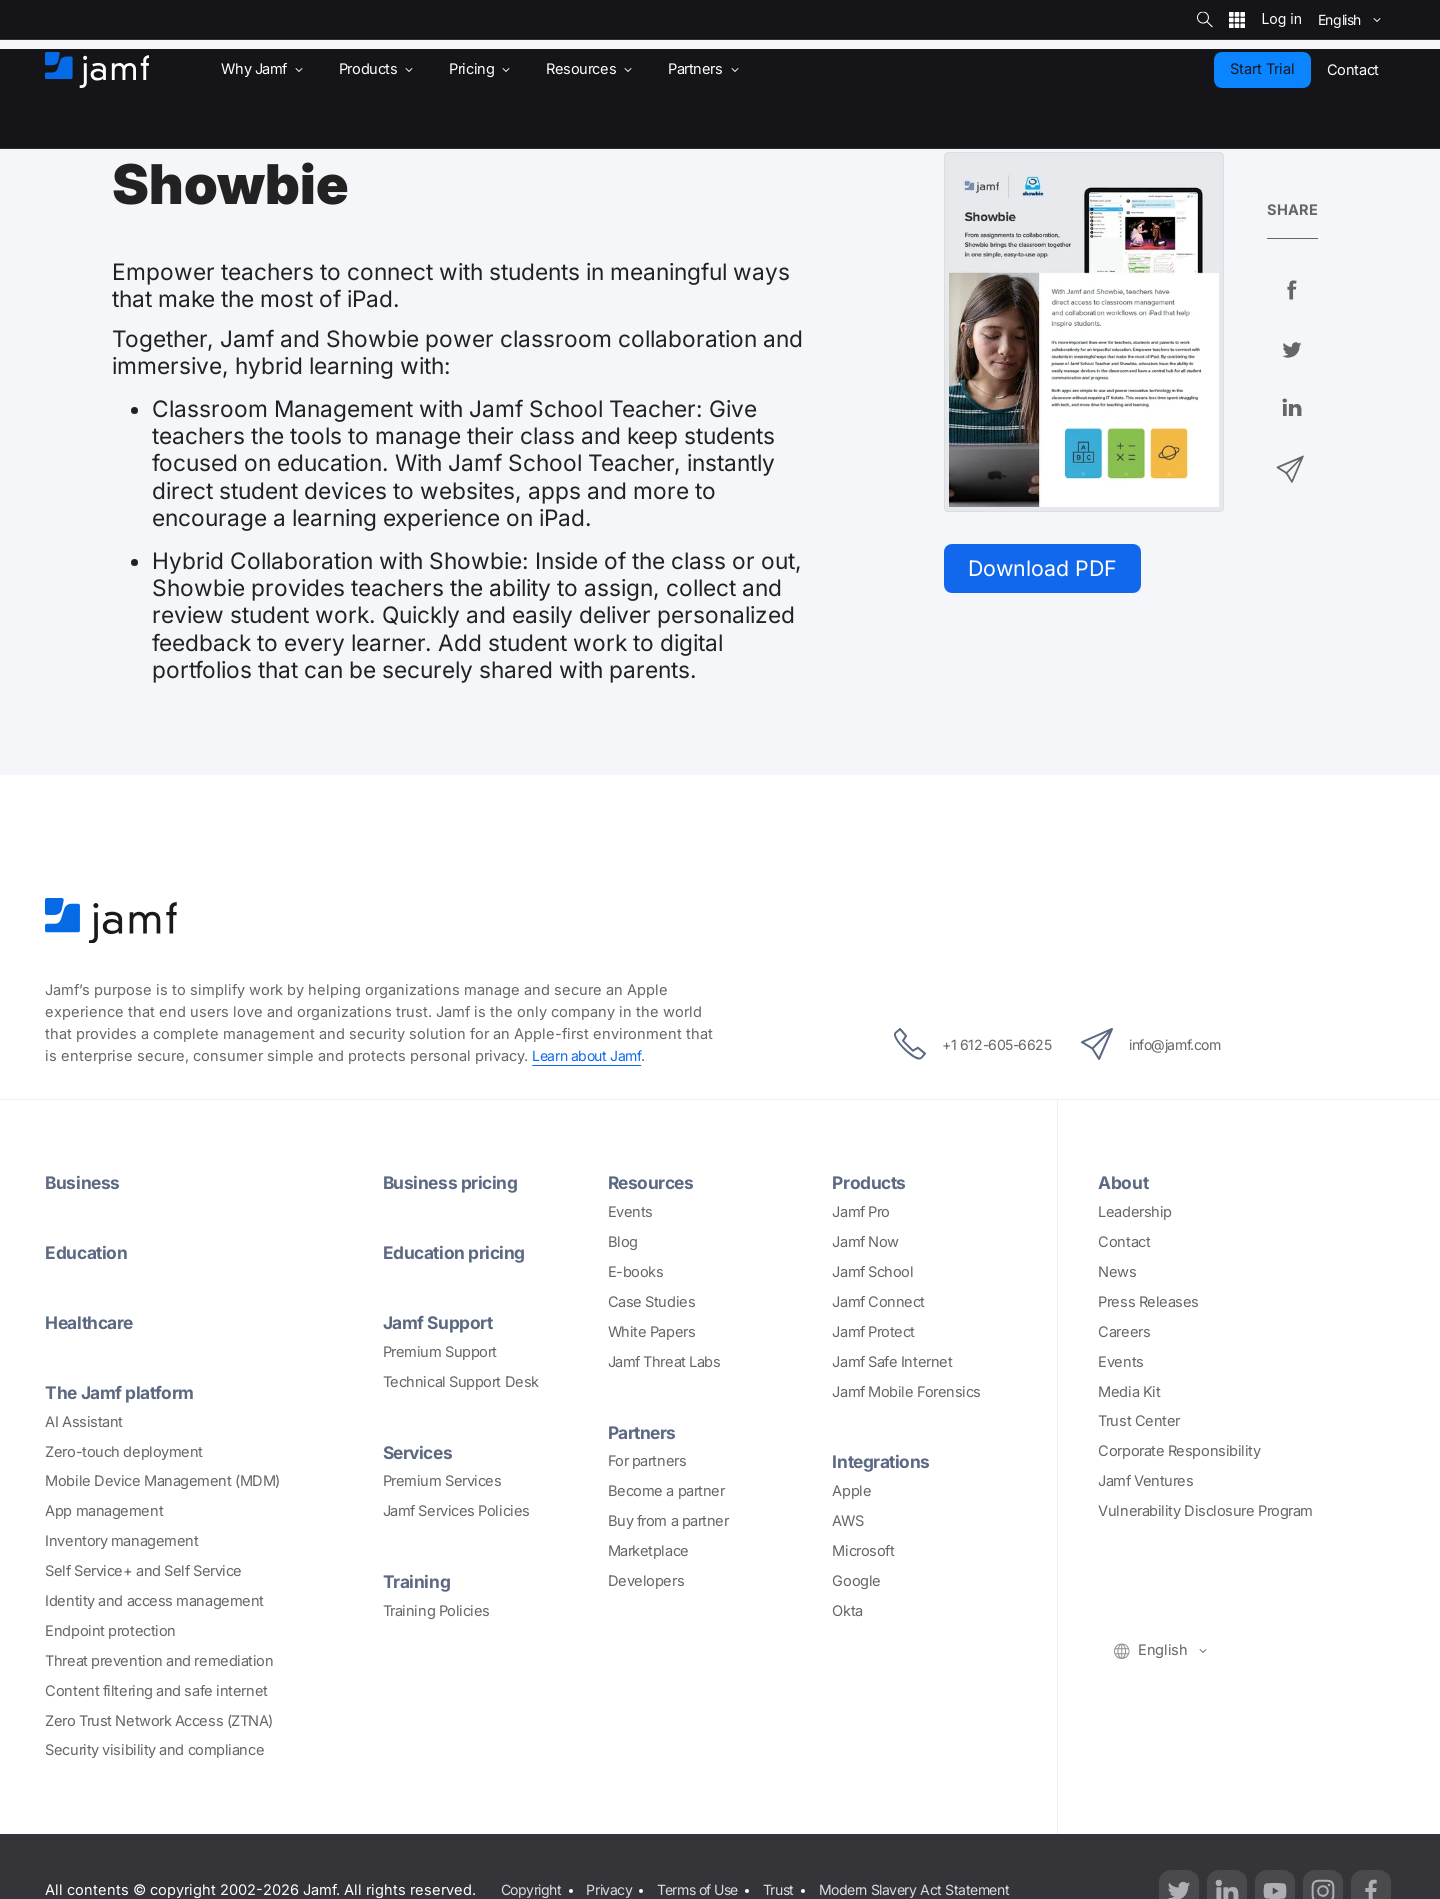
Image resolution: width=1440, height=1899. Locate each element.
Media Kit (1129, 1392)
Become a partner (666, 1491)
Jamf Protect (873, 1332)
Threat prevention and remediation (159, 1661)
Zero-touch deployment (124, 1452)
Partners (644, 1432)
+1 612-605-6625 (962, 1044)
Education (87, 1252)
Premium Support (440, 1352)
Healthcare (92, 1322)
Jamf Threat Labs (664, 1362)
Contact (1124, 1242)
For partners (647, 1461)
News (1117, 1272)
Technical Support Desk (461, 1382)
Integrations (883, 1461)
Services (420, 1452)
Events (630, 1212)
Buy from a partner (668, 1521)
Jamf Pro (860, 1212)
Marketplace (648, 1551)
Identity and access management (154, 1601)
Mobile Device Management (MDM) (162, 1481)
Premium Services (442, 1481)
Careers (1124, 1332)
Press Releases (1148, 1302)
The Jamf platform (122, 1392)
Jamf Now (865, 1242)
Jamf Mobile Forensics (906, 1392)
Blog (623, 1242)
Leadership (1135, 1212)
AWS (847, 1521)
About (1124, 1182)
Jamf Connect (878, 1302)
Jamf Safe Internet (892, 1362)
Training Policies (436, 1611)
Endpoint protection (110, 1631)
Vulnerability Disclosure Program (1205, 1511)
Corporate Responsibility (1179, 1451)
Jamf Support (440, 1322)
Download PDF (1046, 569)
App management (104, 1511)
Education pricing (456, 1252)
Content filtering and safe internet (156, 1691)
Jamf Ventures (1145, 1481)
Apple (851, 1491)
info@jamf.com (1160, 1044)
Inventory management (121, 1541)
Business (83, 1182)
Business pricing (452, 1182)
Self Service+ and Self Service (143, 1571)
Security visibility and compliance (154, 1750)
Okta (847, 1611)
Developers (646, 1581)
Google (856, 1581)
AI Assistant (84, 1422)
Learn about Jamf (589, 1056)
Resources (653, 1182)
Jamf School (872, 1272)
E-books (636, 1272)
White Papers (652, 1332)
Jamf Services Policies (456, 1511)
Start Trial (1262, 69)
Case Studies (652, 1302)
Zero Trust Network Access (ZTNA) (159, 1721)
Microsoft (863, 1551)
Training (417, 1581)
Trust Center (1139, 1421)
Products (870, 1182)
